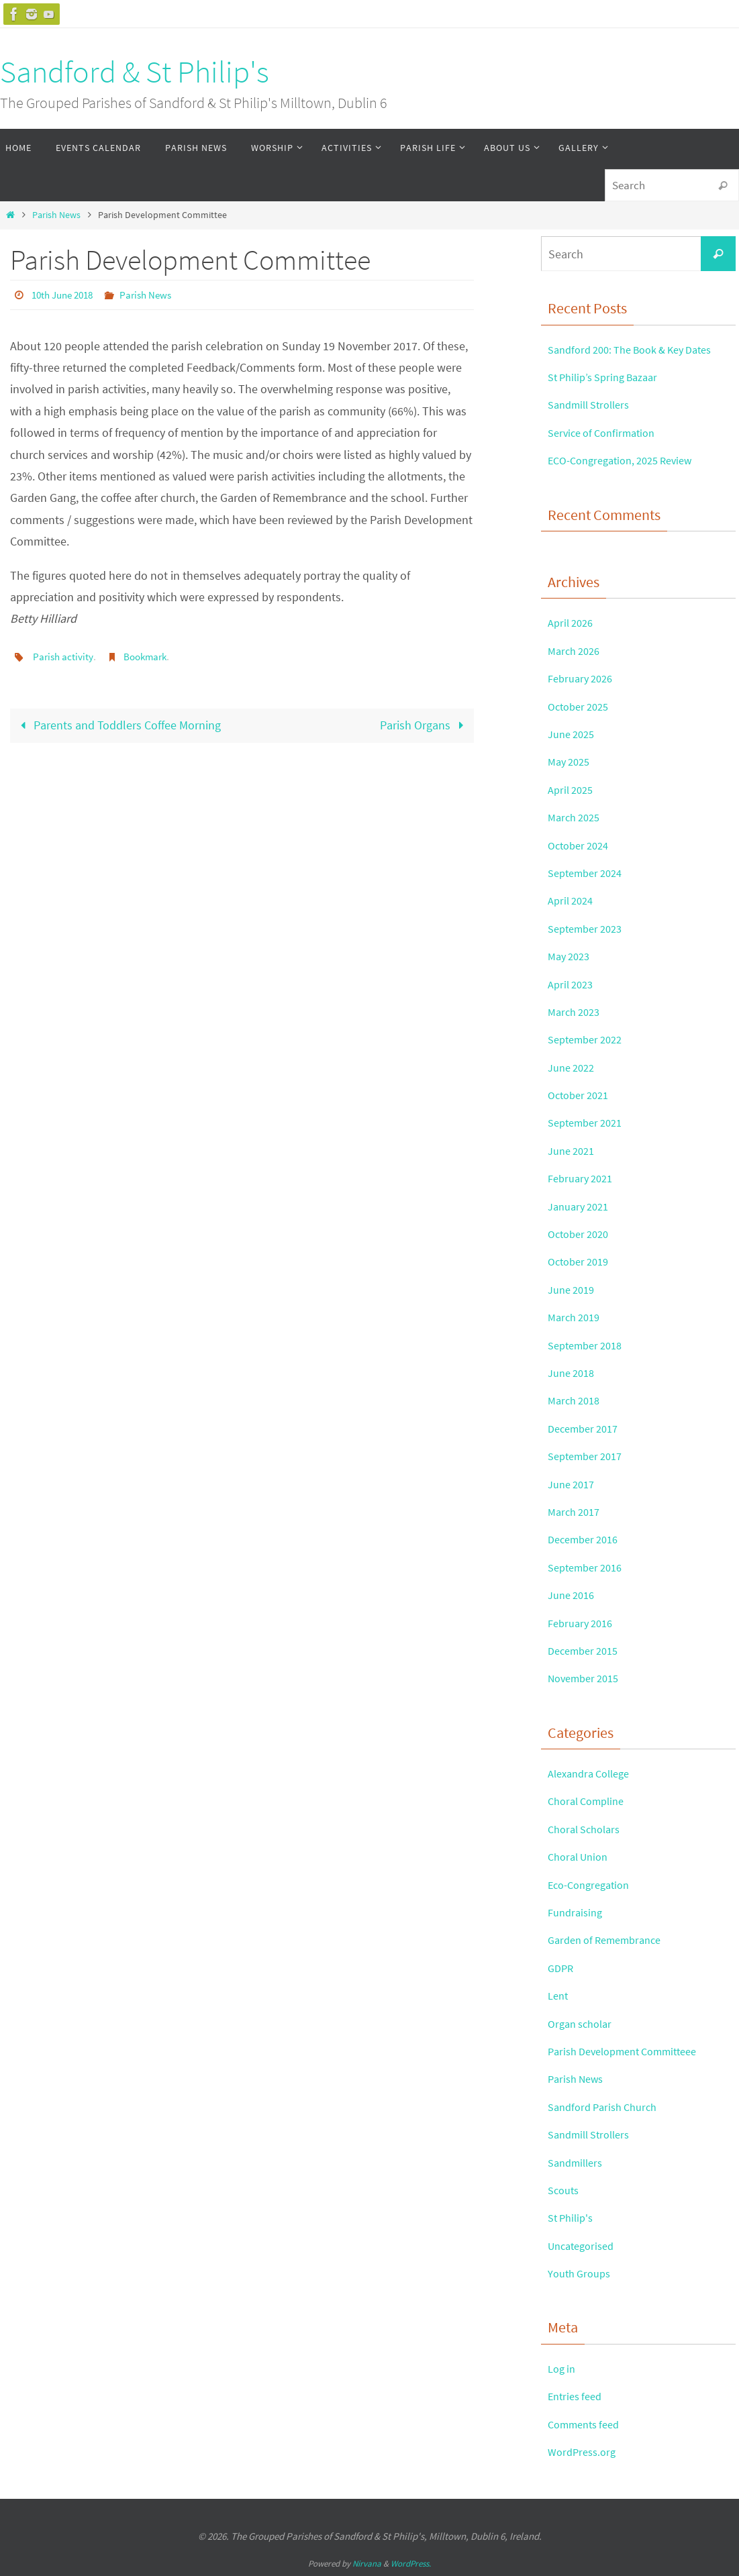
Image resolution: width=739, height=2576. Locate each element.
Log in (563, 2368)
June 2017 (574, 1484)
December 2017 (587, 1428)
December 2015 (587, 1650)
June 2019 (574, 1289)
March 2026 (576, 650)
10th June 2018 (66, 294)
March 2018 (576, 1400)
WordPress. (411, 2563)
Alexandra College (594, 1773)
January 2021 (581, 1206)
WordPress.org (585, 2451)
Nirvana (366, 2563)
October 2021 (581, 1094)
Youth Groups (583, 2273)
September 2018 (589, 1345)
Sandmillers (578, 2162)
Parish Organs (424, 724)
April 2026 (573, 622)
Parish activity (64, 655)
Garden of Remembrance (611, 1939)
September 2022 (589, 1039)
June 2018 (574, 1372)
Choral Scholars (588, 1829)
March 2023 (576, 1011)
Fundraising (577, 1912)
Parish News (56, 215)
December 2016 (587, 1539)
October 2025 (581, 706)
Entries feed (577, 2396)
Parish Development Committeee (632, 2051)
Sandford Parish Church (608, 2106)
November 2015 (588, 1678)
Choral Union (581, 1856)
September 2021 (589, 1122)
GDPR (562, 1967)
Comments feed (588, 2424)
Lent (559, 1995)
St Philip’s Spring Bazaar (609, 376)
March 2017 (576, 1511)
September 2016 (589, 1567)
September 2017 (589, 1455)
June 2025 (574, 733)
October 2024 (581, 845)
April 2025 (573, 789)
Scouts (565, 2190)
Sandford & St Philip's (134, 71)
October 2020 (581, 1233)
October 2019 (581, 1261)
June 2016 (574, 1594)
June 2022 (574, 1067)
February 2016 (584, 1623)
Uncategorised (585, 2245)
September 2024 (589, 872)
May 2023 (571, 956)
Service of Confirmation (607, 432)
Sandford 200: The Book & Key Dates (640, 349)
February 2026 (584, 678)
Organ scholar (583, 2023)
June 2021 (574, 1150)
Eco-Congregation (593, 1884)
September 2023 (589, 928)
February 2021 (584, 1178)
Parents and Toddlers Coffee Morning (118, 724)
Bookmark (149, 655)
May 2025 (571, 761)
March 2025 (576, 817)
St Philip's (573, 2217)
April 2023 (573, 984)
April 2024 (573, 900)
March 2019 (576, 1317)
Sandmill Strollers (594, 404)
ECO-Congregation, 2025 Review (628, 460)
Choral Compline (590, 1800)
